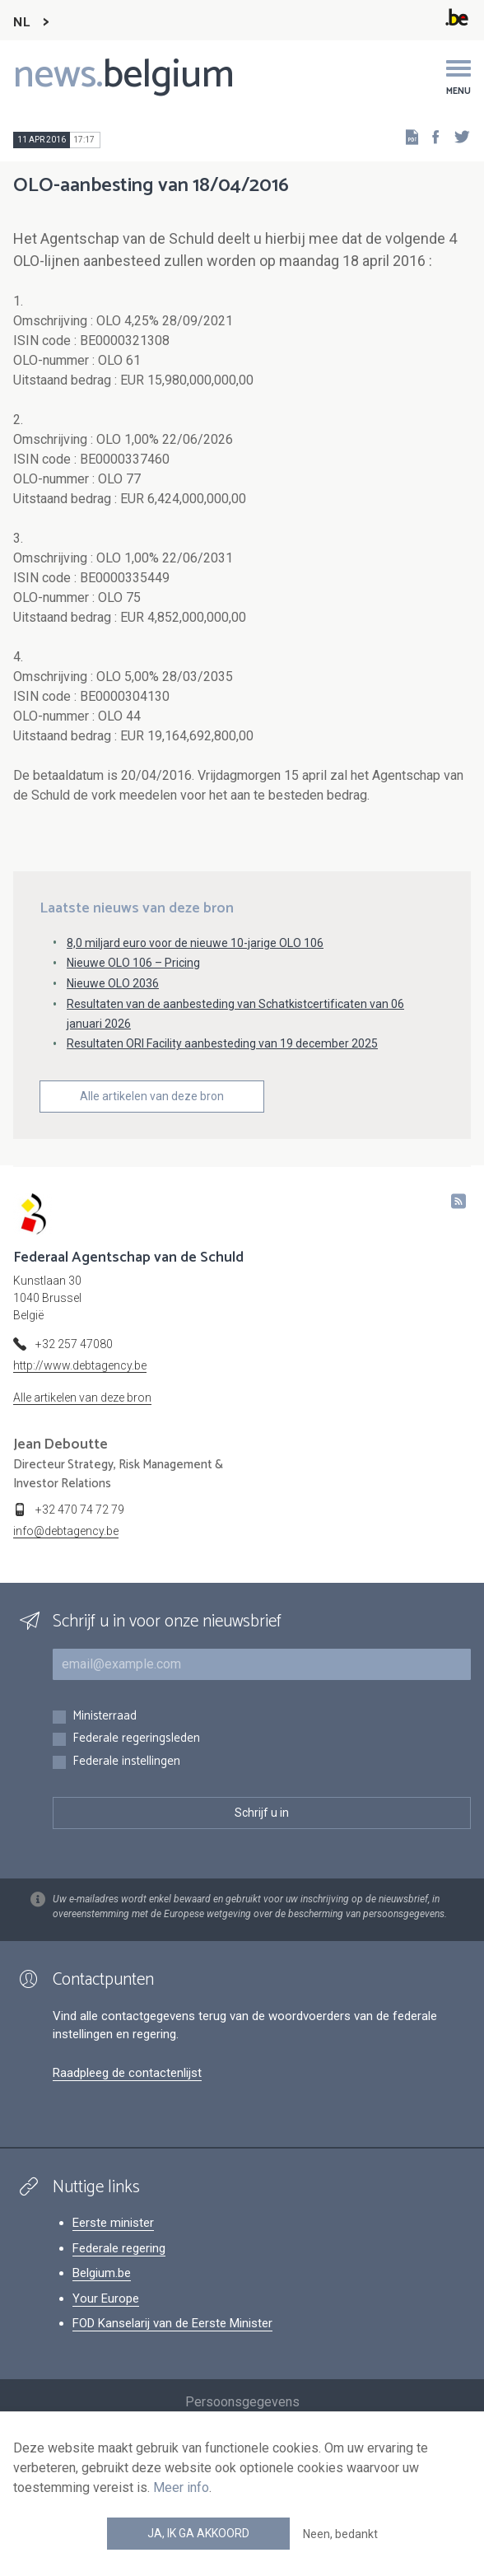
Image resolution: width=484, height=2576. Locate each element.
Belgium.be (101, 2273)
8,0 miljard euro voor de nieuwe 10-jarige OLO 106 (195, 943)
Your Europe (105, 2298)
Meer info (181, 2487)
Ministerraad (104, 1716)
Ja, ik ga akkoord (198, 2533)
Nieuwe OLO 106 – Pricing (133, 962)
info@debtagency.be (66, 1531)
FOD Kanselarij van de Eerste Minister (172, 2323)
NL (21, 23)
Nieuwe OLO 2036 (113, 983)
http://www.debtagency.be (80, 1365)
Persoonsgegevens (242, 2402)
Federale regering (118, 2248)
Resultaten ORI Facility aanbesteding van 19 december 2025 (222, 1043)
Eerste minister (113, 2222)
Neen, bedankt (340, 2534)
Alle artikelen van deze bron (152, 1096)
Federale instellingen (126, 1761)
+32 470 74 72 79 (79, 1509)
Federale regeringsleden (136, 1738)
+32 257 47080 (74, 1344)
